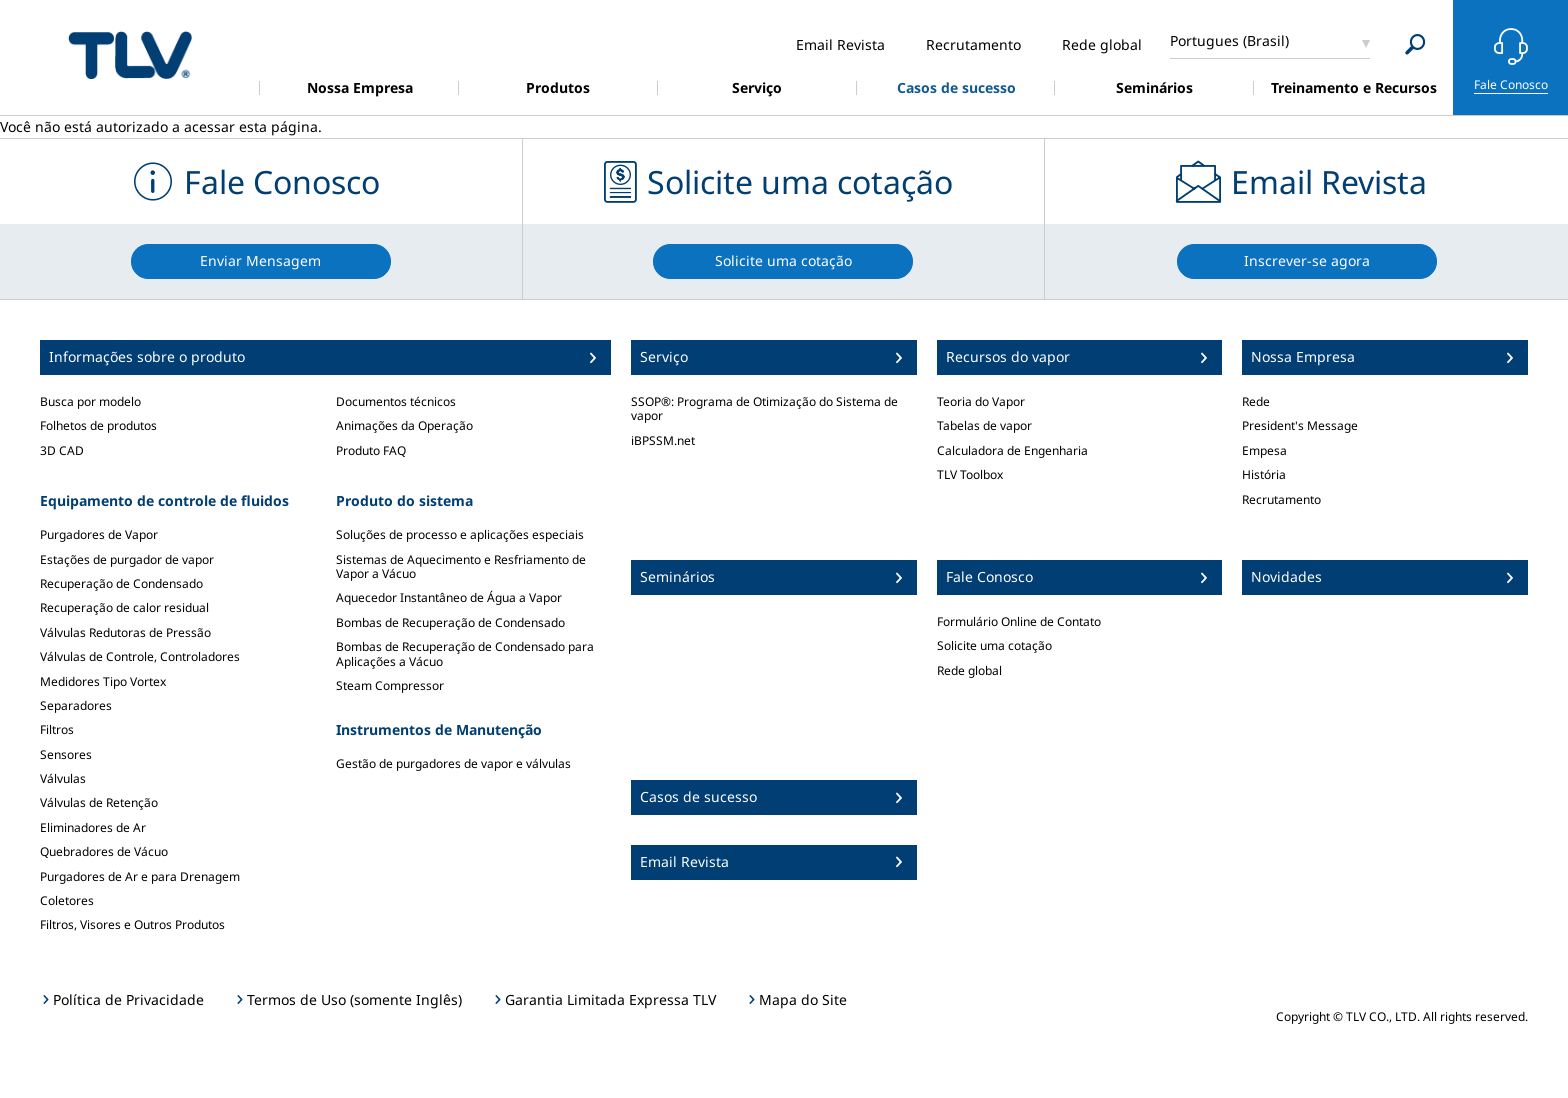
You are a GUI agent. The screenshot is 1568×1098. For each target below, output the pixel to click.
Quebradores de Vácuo (104, 851)
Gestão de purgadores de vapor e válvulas (453, 763)
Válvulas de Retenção (99, 802)
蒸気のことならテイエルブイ (130, 54)
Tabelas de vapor (984, 425)
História (1264, 474)
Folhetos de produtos (98, 425)
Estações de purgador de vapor (127, 559)
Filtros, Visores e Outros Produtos (132, 924)
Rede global (969, 670)
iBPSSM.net (663, 440)
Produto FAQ (371, 450)
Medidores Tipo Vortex (103, 681)
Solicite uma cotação (994, 645)
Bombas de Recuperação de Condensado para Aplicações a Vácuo (465, 653)
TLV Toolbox (970, 474)
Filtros (57, 729)
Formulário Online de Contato (1019, 621)
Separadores (76, 705)
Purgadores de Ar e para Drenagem (140, 876)
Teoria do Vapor (981, 401)
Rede (1256, 401)
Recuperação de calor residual (124, 607)
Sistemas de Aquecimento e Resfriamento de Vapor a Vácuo (461, 566)
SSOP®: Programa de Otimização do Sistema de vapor (764, 408)
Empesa (1264, 450)
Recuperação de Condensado (121, 583)
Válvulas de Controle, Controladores (140, 656)
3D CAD (62, 450)
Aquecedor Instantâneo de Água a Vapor (449, 597)
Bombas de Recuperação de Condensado (450, 622)
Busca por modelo (90, 401)
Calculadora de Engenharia (1012, 450)
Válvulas (63, 778)
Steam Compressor (390, 685)
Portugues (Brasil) (1229, 40)
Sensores (66, 754)
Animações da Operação (404, 425)
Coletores (67, 900)
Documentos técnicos (396, 401)
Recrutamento (1281, 499)
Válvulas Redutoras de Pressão (125, 632)
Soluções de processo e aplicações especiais (460, 534)
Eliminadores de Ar (93, 827)
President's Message (1300, 425)
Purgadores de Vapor (99, 534)
